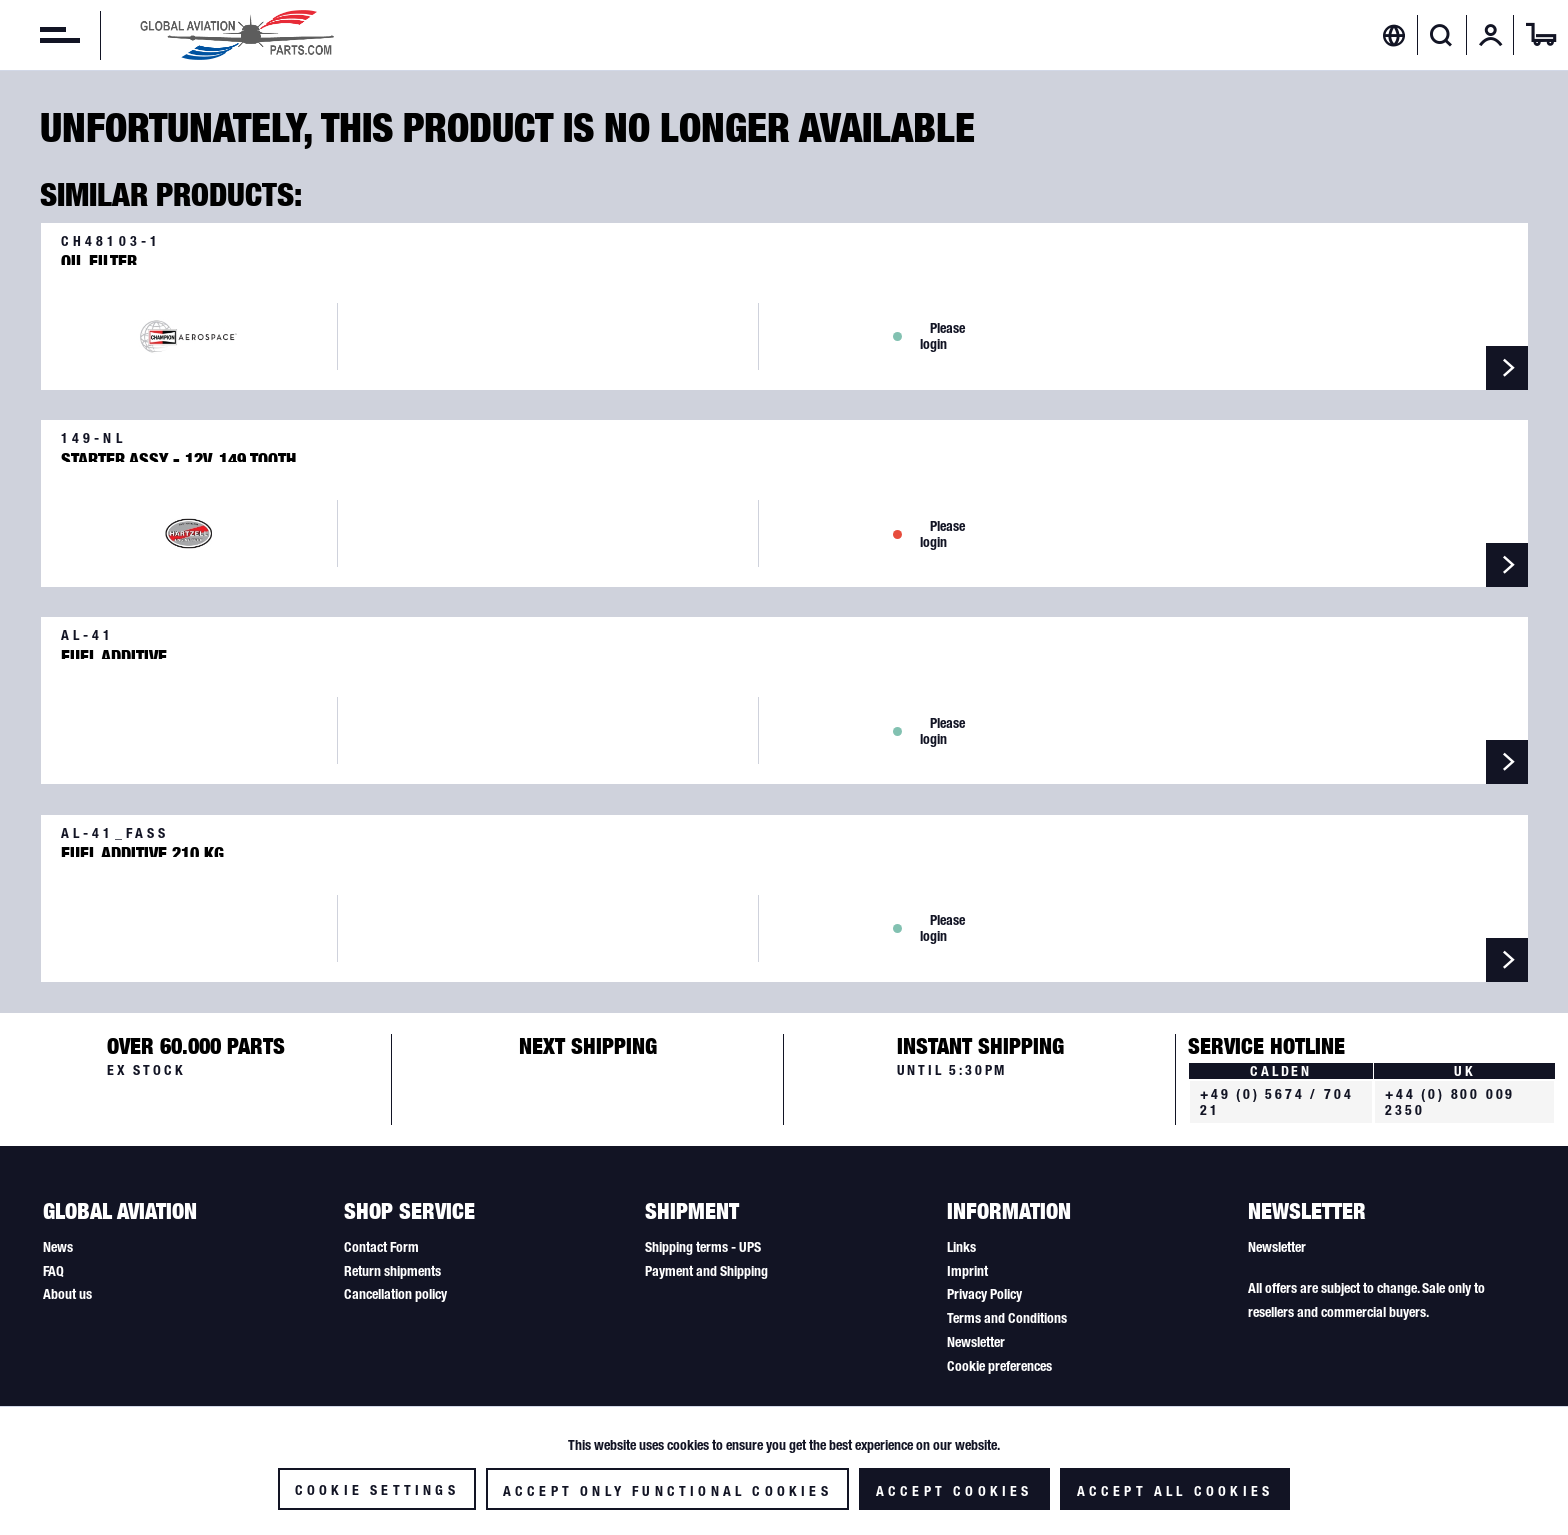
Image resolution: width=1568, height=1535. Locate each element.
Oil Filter (99, 258)
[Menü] (40, 35)
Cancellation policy (395, 1294)
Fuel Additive (114, 653)
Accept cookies (954, 1491)
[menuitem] (40, 35)
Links (961, 1247)
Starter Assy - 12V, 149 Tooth (178, 456)
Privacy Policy (984, 1294)
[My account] (1491, 35)
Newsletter (976, 1342)
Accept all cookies (1175, 1491)
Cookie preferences (999, 1366)
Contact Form (381, 1247)
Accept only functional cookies (667, 1491)
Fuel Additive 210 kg (142, 850)
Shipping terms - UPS (703, 1247)
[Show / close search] (1441, 35)
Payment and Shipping (706, 1271)
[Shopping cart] (1541, 35)
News (58, 1247)
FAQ (53, 1271)
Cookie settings (377, 1490)
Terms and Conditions (1007, 1318)
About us (67, 1294)
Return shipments (392, 1271)
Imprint (967, 1271)
